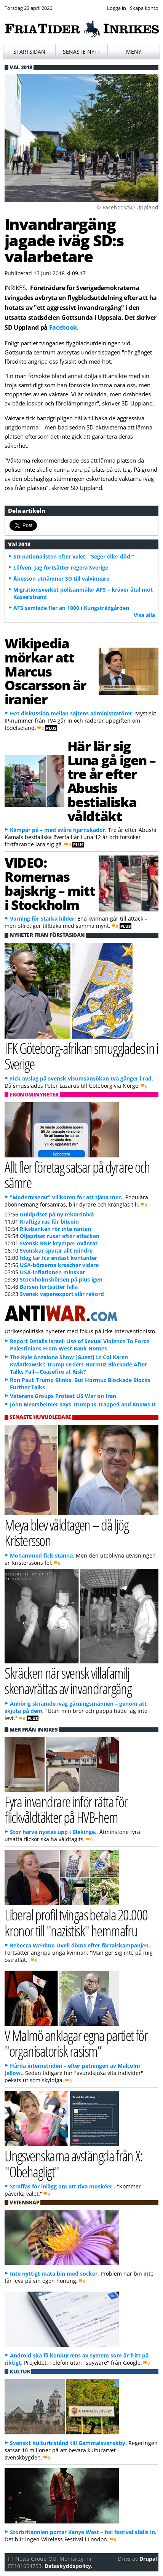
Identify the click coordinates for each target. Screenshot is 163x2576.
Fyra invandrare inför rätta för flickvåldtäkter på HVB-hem (66, 1809)
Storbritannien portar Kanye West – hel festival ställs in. (83, 2532)
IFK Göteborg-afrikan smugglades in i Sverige (81, 1056)
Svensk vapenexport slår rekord (62, 1294)
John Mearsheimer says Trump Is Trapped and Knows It (83, 1404)
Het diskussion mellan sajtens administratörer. (72, 713)
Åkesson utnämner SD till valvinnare (61, 578)
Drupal (148, 2558)
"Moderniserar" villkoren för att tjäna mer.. (67, 1197)
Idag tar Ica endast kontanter (58, 1257)
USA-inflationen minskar (52, 1272)
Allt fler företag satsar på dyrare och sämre (77, 1174)
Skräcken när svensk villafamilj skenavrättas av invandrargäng (68, 1680)
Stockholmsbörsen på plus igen (61, 1279)
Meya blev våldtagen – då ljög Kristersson (66, 1532)
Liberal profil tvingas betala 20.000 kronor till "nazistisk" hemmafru (76, 1922)
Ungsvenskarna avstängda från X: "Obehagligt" (73, 2163)
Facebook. (64, 327)
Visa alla (144, 615)
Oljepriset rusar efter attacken (59, 1236)
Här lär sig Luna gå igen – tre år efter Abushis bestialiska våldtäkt (111, 781)
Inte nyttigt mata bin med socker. (54, 2273)
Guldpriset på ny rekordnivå (57, 1214)
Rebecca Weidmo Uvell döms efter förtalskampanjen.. (81, 1945)
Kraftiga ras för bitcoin (49, 1221)
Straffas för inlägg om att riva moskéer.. (62, 2186)
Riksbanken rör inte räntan (55, 1228)
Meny (133, 51)
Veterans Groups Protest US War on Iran (63, 1396)
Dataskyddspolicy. (69, 2566)
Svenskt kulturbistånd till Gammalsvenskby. (68, 2443)
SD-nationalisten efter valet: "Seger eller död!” (73, 556)
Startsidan (29, 51)
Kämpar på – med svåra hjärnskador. (58, 829)
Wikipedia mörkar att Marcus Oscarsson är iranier (45, 671)
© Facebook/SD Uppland (127, 207)
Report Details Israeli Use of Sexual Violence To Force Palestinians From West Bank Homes (79, 1344)
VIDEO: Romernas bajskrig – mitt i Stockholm (50, 883)
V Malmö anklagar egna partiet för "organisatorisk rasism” (76, 2043)
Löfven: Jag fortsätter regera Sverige (60, 567)
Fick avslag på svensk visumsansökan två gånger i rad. (81, 1078)
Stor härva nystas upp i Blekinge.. (54, 1831)
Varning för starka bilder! (43, 918)
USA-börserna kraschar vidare (59, 1265)
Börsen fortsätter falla (49, 1286)
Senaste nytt (82, 51)
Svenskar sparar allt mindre (56, 1250)
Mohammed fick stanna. (42, 1555)
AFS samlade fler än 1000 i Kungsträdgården (71, 607)
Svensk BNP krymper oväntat (58, 1243)
